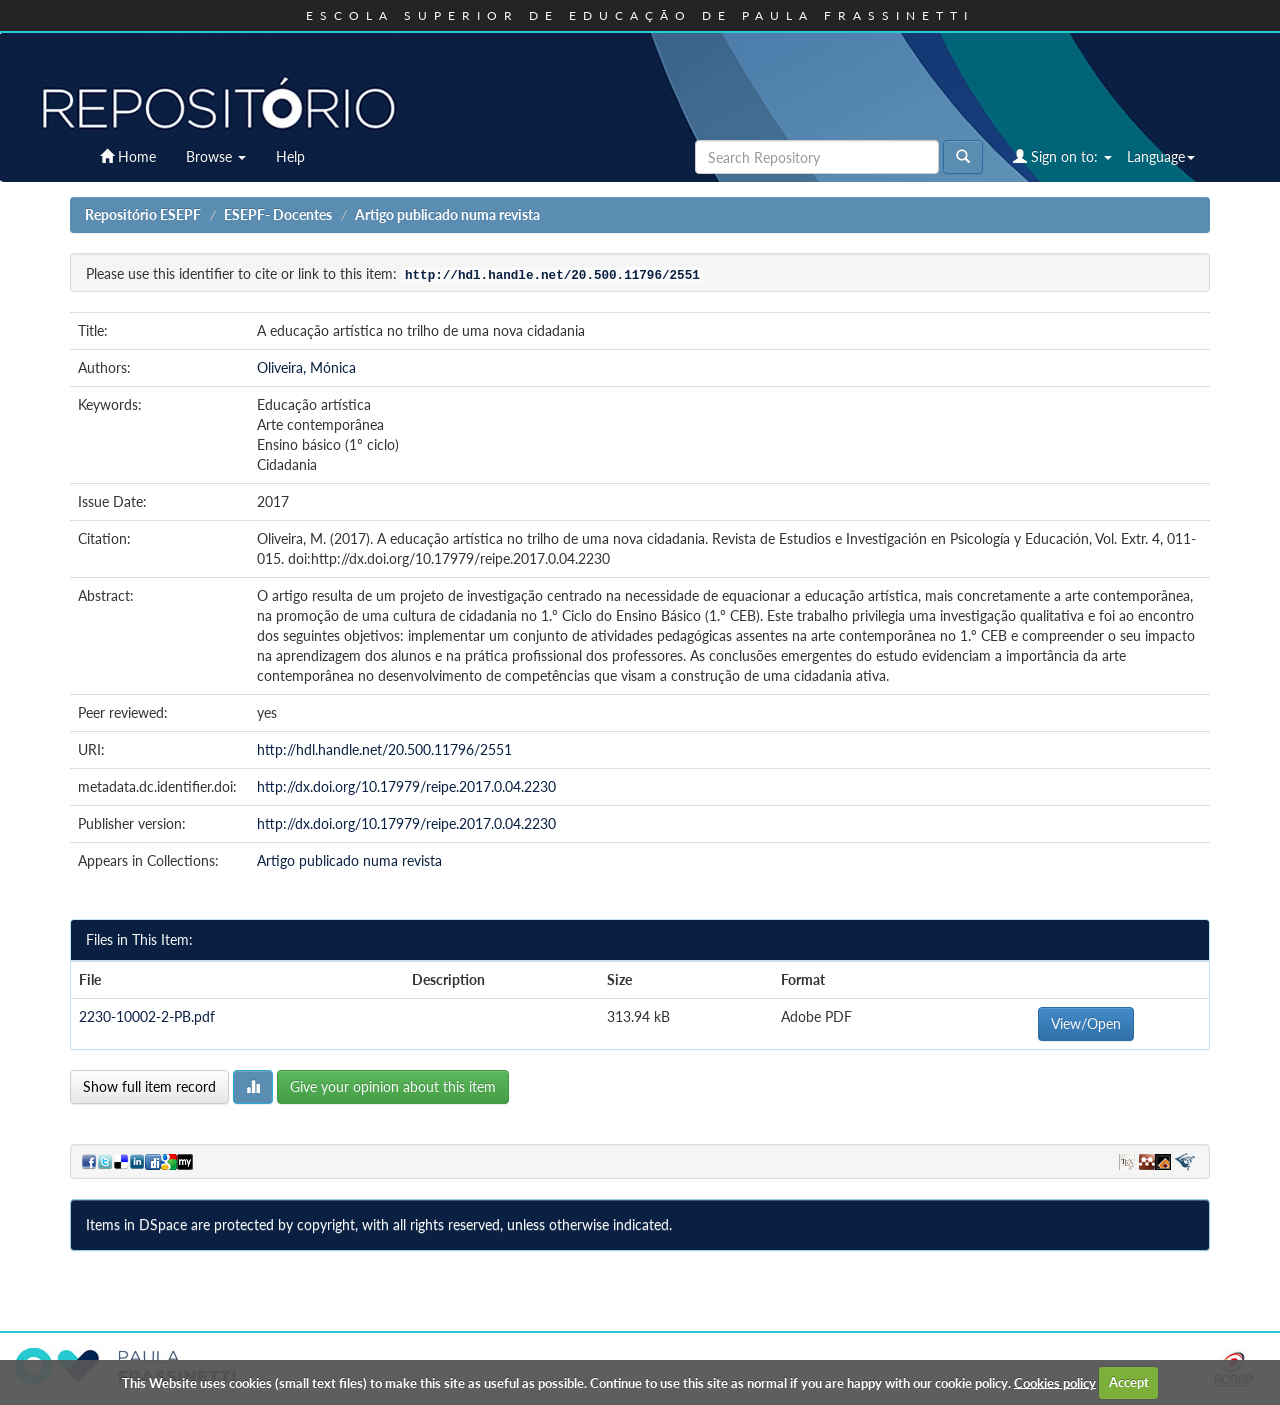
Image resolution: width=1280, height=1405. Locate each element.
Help (290, 156)
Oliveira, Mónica (306, 367)
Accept (1129, 1382)
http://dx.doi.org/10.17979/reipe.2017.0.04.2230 (406, 786)
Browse (216, 156)
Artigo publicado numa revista (447, 214)
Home (128, 156)
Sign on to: (1062, 156)
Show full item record (149, 1086)
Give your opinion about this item (393, 1086)
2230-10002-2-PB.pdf (147, 1016)
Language (1161, 156)
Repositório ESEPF (143, 214)
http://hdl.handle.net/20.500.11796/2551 (384, 749)
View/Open (1086, 1023)
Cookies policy (1055, 1382)
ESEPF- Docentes (278, 214)
